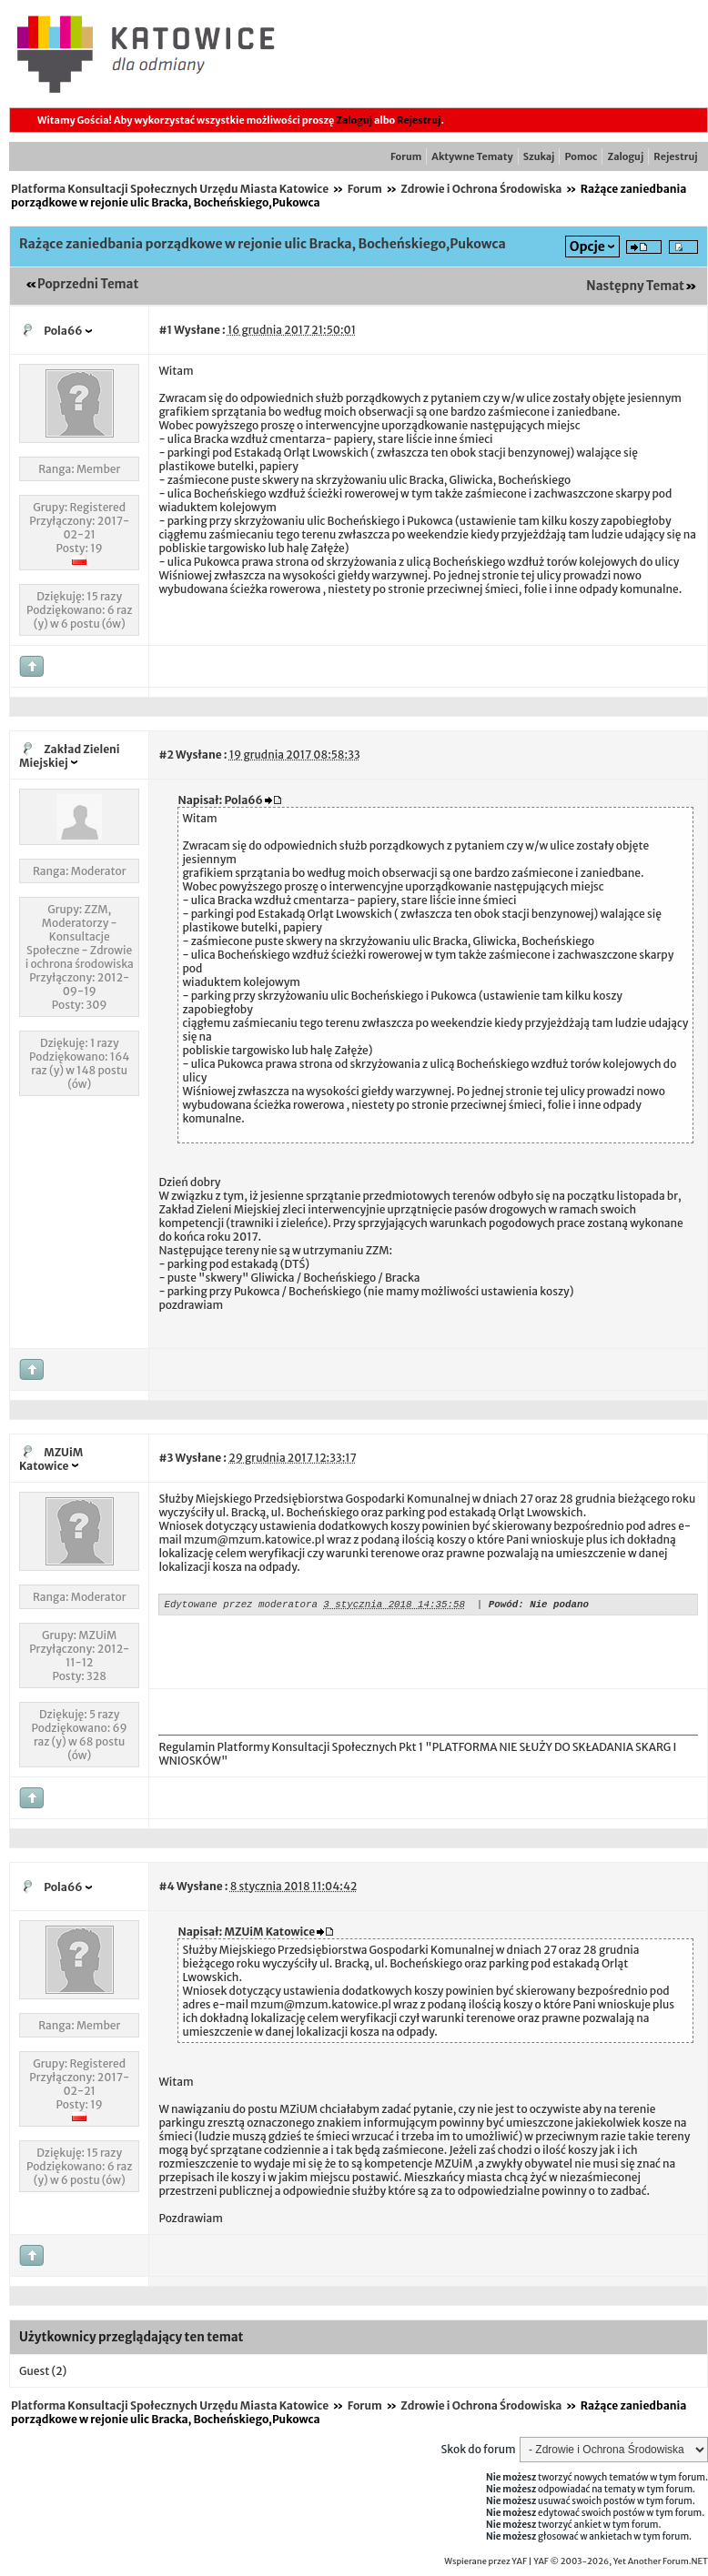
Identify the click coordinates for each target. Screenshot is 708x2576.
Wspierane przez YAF (485, 2561)
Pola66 (63, 330)
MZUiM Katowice (51, 1459)
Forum (405, 156)
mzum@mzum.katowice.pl (254, 1539)
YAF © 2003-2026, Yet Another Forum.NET (620, 2561)
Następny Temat (635, 286)
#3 (165, 1457)
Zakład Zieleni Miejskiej (69, 756)
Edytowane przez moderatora (240, 1606)
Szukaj (539, 156)
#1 (165, 330)
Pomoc (580, 156)
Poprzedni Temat (87, 284)
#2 (165, 754)
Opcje (587, 246)
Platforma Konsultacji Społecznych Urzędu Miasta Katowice (170, 189)
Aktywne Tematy (471, 156)
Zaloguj (354, 120)
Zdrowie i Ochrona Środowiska (480, 189)
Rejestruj (418, 120)
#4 (166, 1886)
